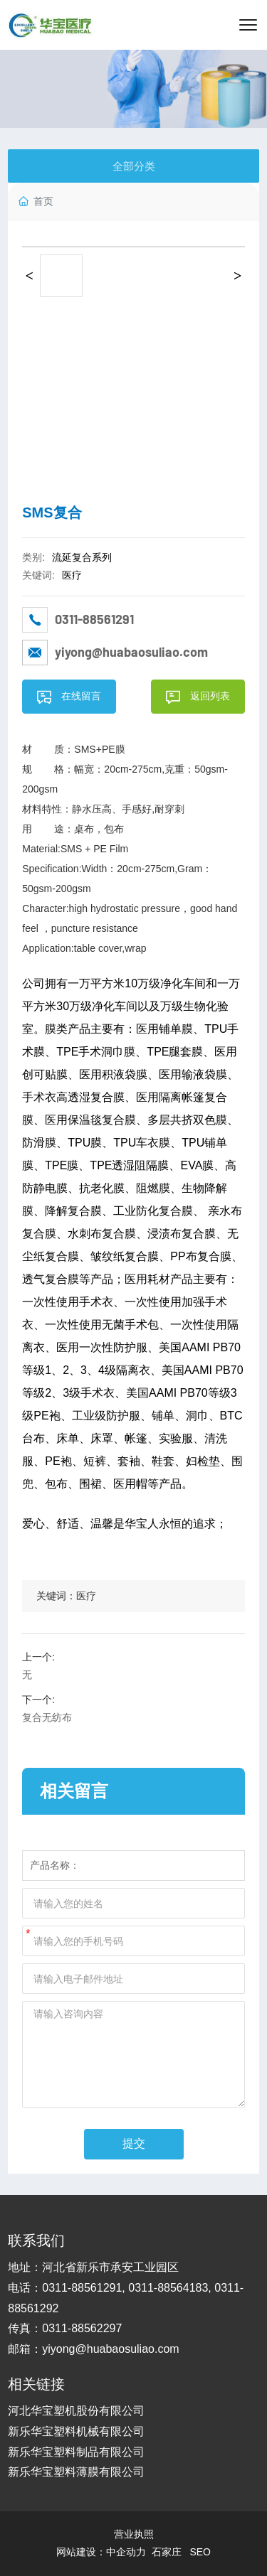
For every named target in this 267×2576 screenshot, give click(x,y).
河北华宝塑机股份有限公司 (76, 2411)
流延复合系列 (82, 557)
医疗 (72, 575)
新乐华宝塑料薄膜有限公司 (76, 2472)
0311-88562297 (82, 2328)
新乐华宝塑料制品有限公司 (76, 2452)
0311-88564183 (168, 2288)
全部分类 (133, 166)
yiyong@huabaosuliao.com (131, 652)
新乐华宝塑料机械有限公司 (76, 2431)
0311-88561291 (94, 619)
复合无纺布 (47, 1717)
